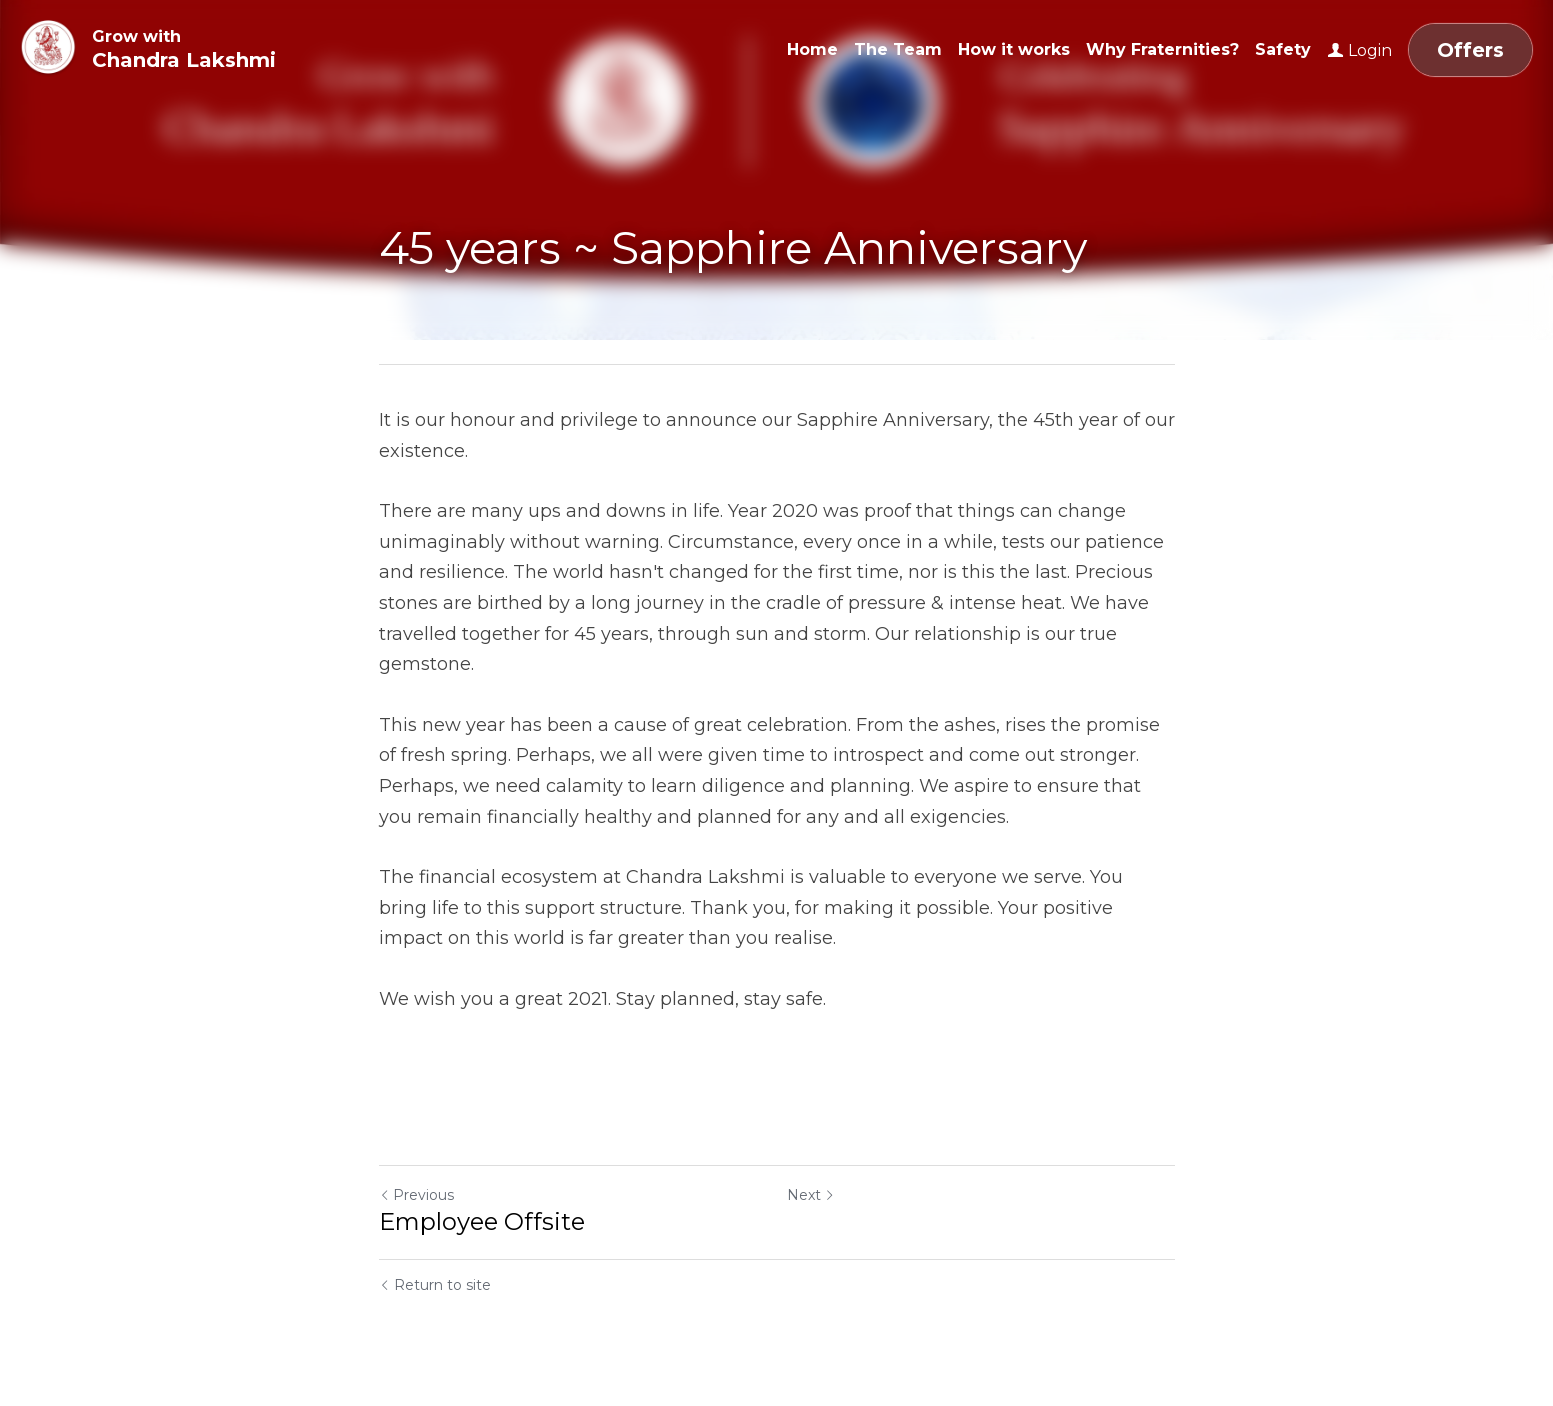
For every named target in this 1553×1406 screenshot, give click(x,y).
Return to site (435, 1285)
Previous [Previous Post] (416, 1195)
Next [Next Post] (811, 1195)
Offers (1470, 50)
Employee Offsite (482, 1221)
